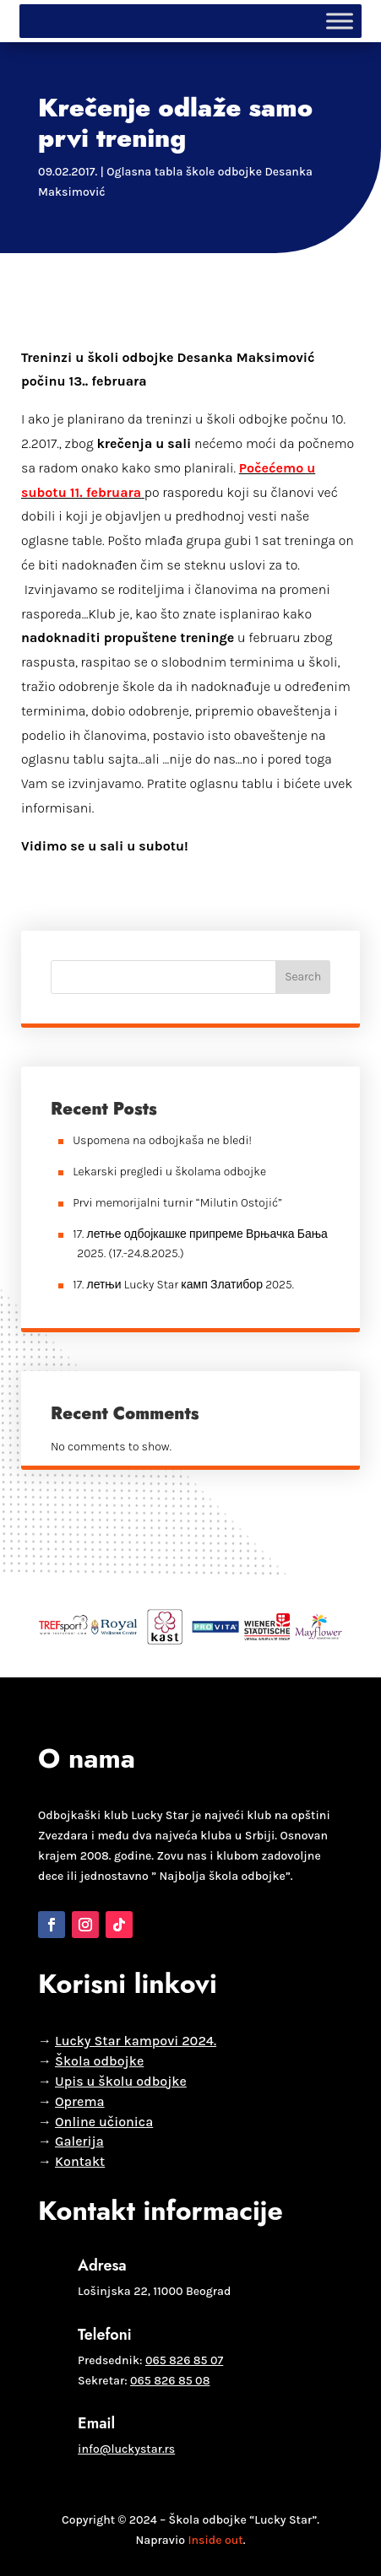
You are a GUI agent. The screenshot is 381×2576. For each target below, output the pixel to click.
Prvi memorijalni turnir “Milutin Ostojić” (177, 1203)
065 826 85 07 (184, 2360)
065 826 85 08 (170, 2380)
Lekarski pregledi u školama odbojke (169, 1171)
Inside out (215, 2540)
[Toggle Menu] (339, 21)
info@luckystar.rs (126, 2449)
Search (303, 976)
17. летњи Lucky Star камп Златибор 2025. (183, 1284)
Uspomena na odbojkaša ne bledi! (162, 1140)
